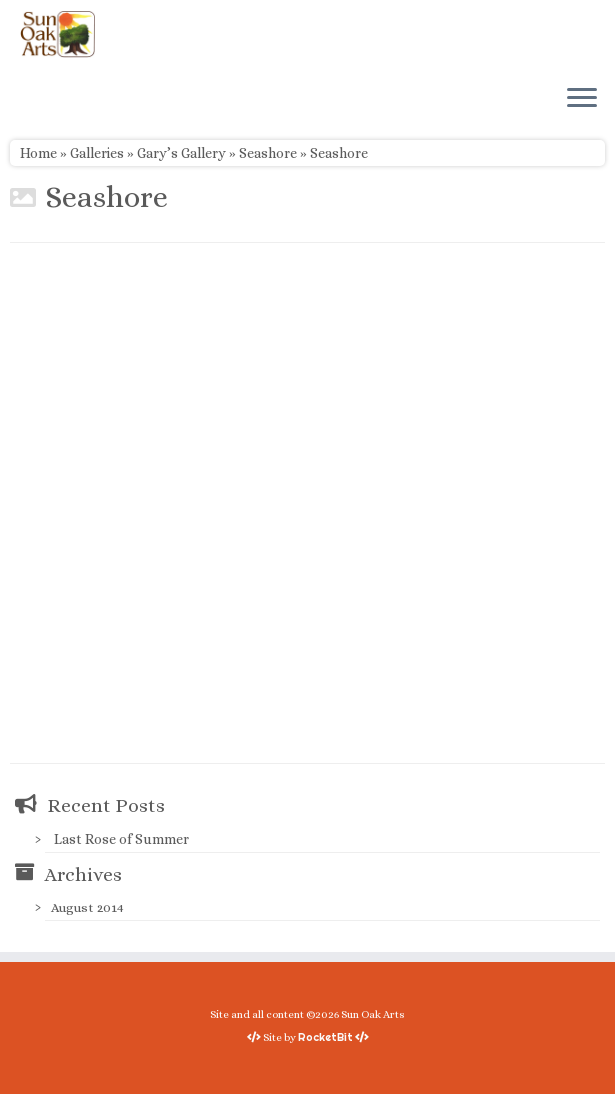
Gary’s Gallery (181, 153)
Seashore (268, 153)
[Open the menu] (582, 99)
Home (38, 153)
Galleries (97, 153)
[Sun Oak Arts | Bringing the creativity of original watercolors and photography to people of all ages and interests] (57, 34)
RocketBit (325, 1037)
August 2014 (87, 907)
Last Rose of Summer (121, 839)
